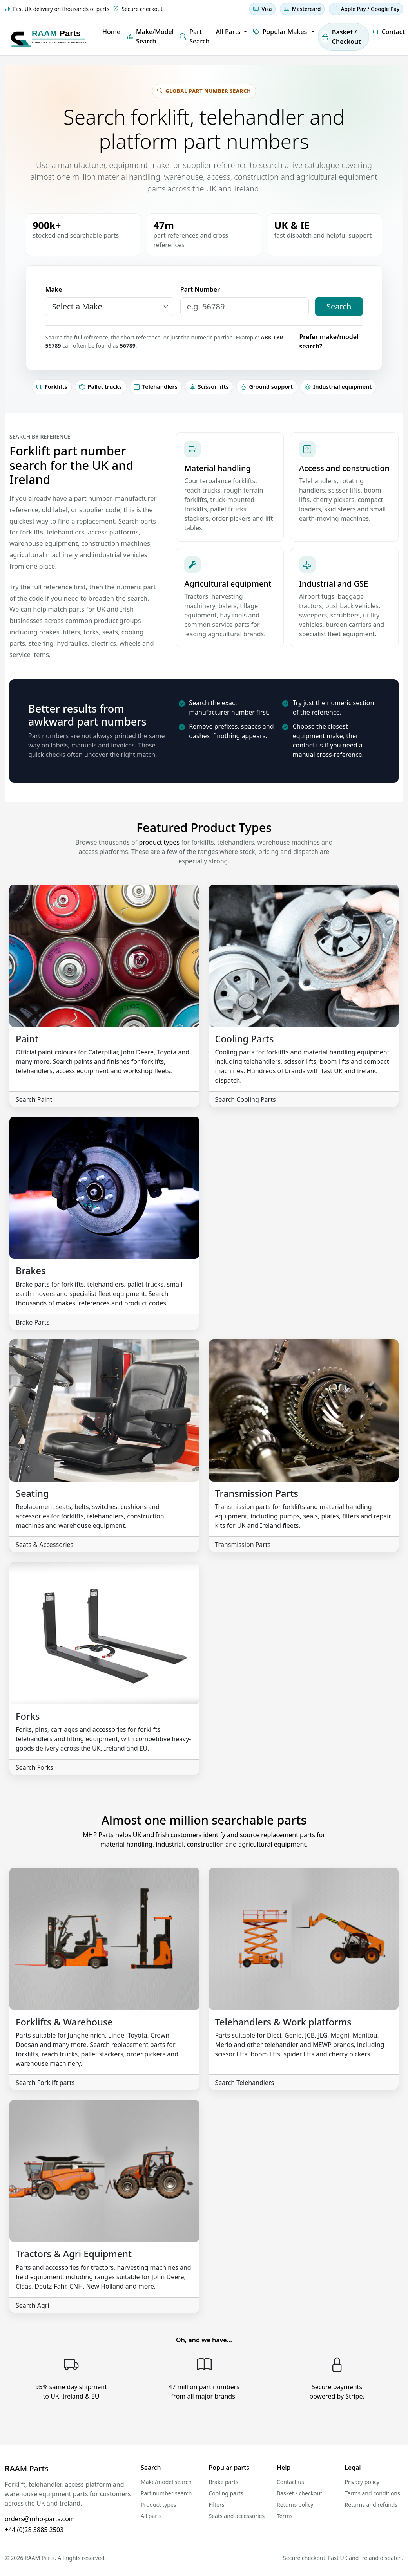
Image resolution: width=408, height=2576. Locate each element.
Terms (284, 2516)
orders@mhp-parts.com (40, 2519)
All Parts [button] (229, 31)
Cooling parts (226, 2493)
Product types (158, 2504)
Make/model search (166, 2482)
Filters (217, 2504)
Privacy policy (362, 2482)
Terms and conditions (372, 2493)
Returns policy (295, 2504)
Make (53, 289)
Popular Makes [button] (280, 31)
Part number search (166, 2493)
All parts (151, 2516)
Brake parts (223, 2482)
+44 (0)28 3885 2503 (34, 2529)
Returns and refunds (371, 2504)
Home (111, 31)
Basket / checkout (299, 2493)
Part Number (200, 289)
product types (159, 842)
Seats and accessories (237, 2516)
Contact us (290, 2482)
